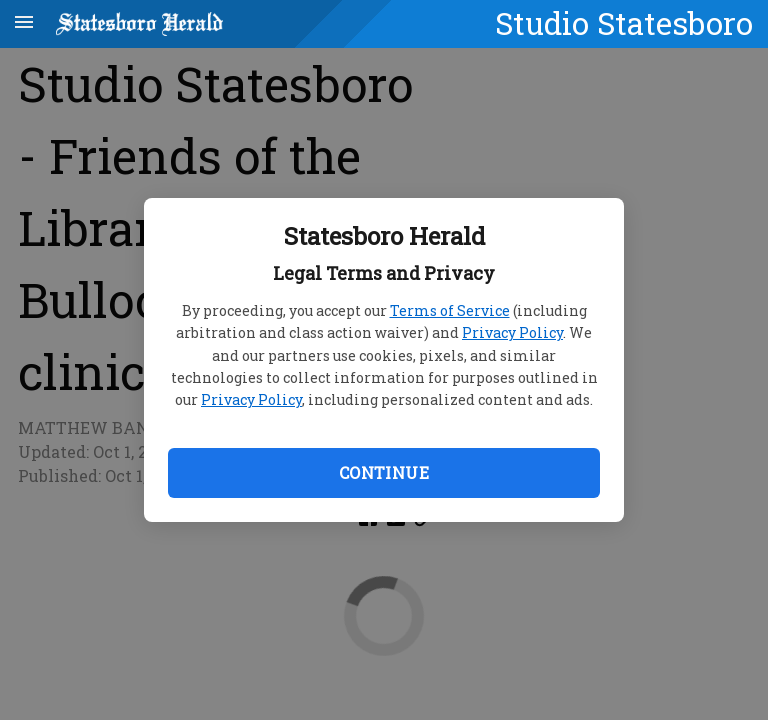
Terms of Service (450, 310)
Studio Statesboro (624, 23)
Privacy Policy (512, 332)
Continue (384, 472)
